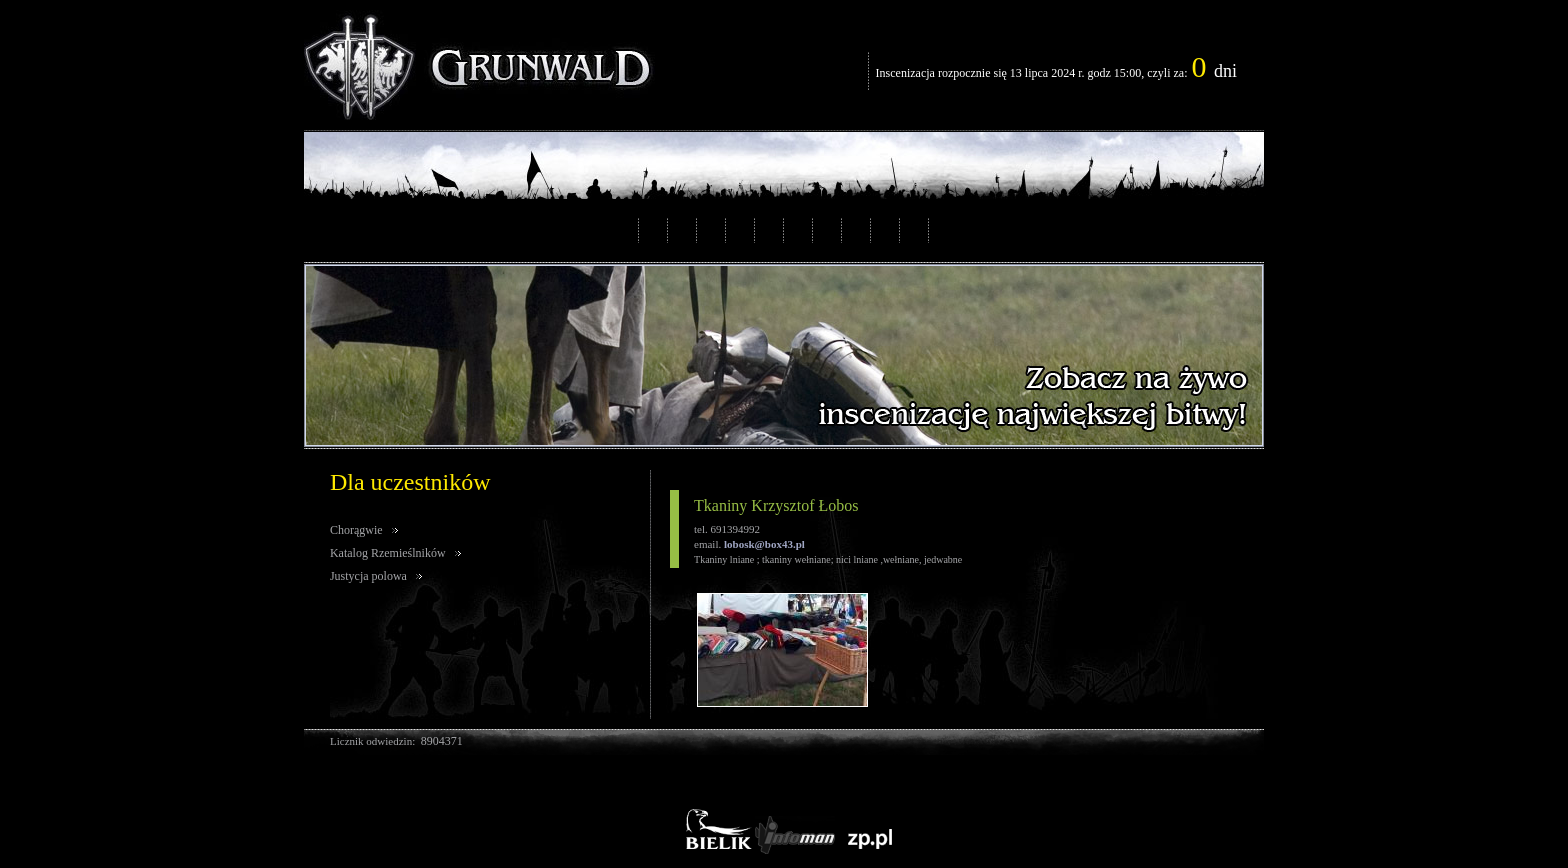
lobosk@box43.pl (764, 544)
